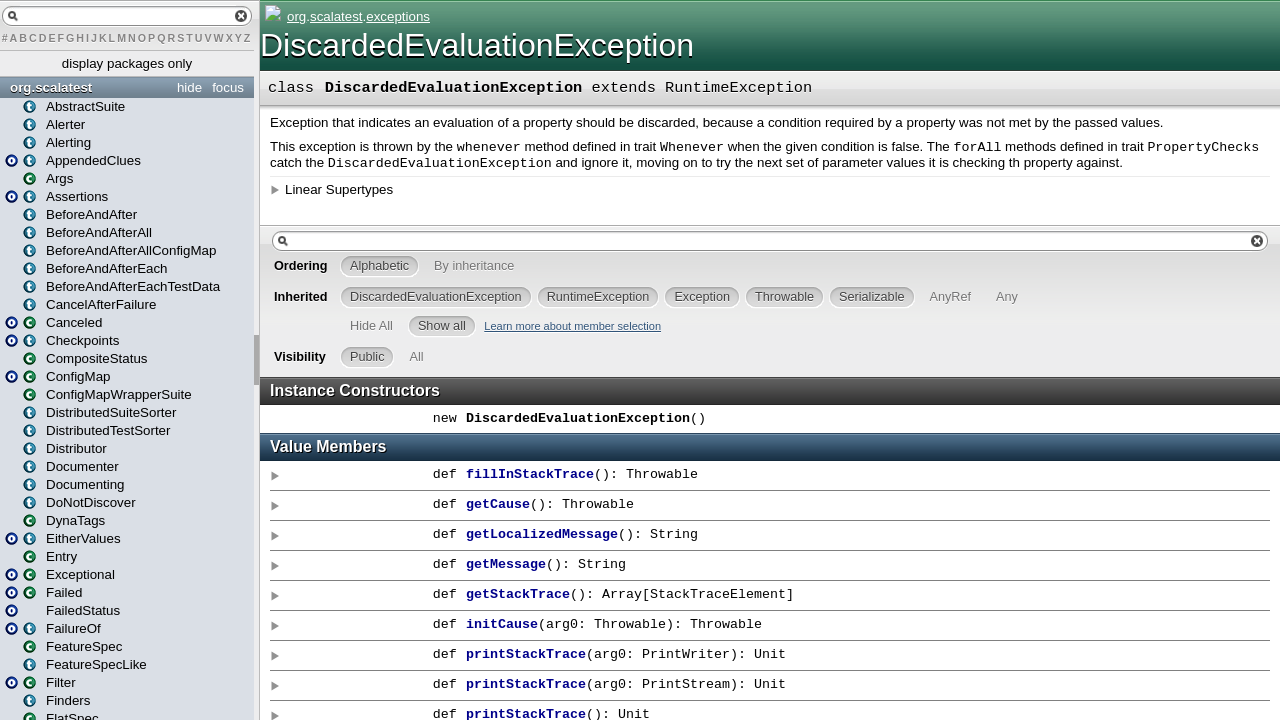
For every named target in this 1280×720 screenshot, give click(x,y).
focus (228, 87)
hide (189, 87)
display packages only (127, 63)
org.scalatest (51, 87)
